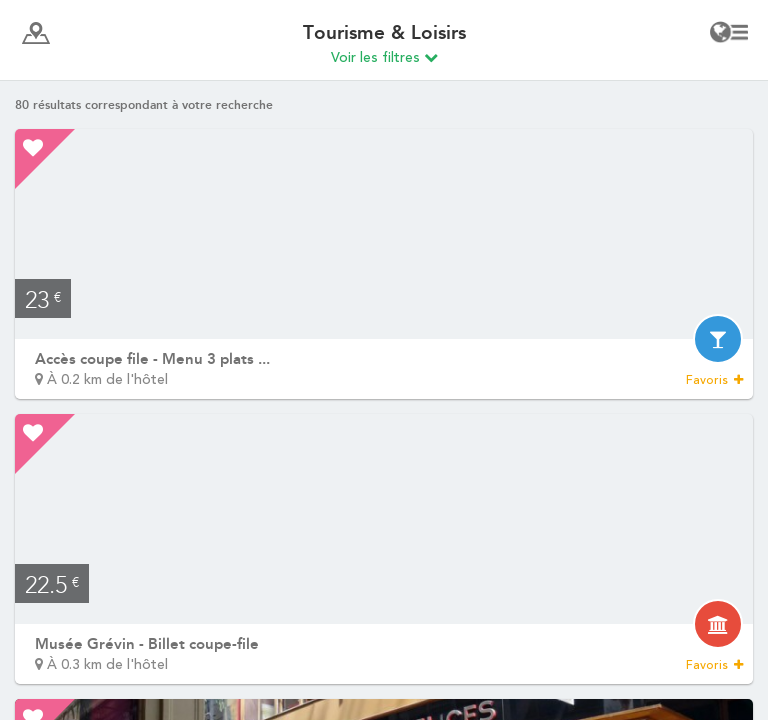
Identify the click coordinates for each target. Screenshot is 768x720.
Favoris (714, 380)
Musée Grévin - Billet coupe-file (147, 644)
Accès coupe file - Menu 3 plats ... (152, 359)
